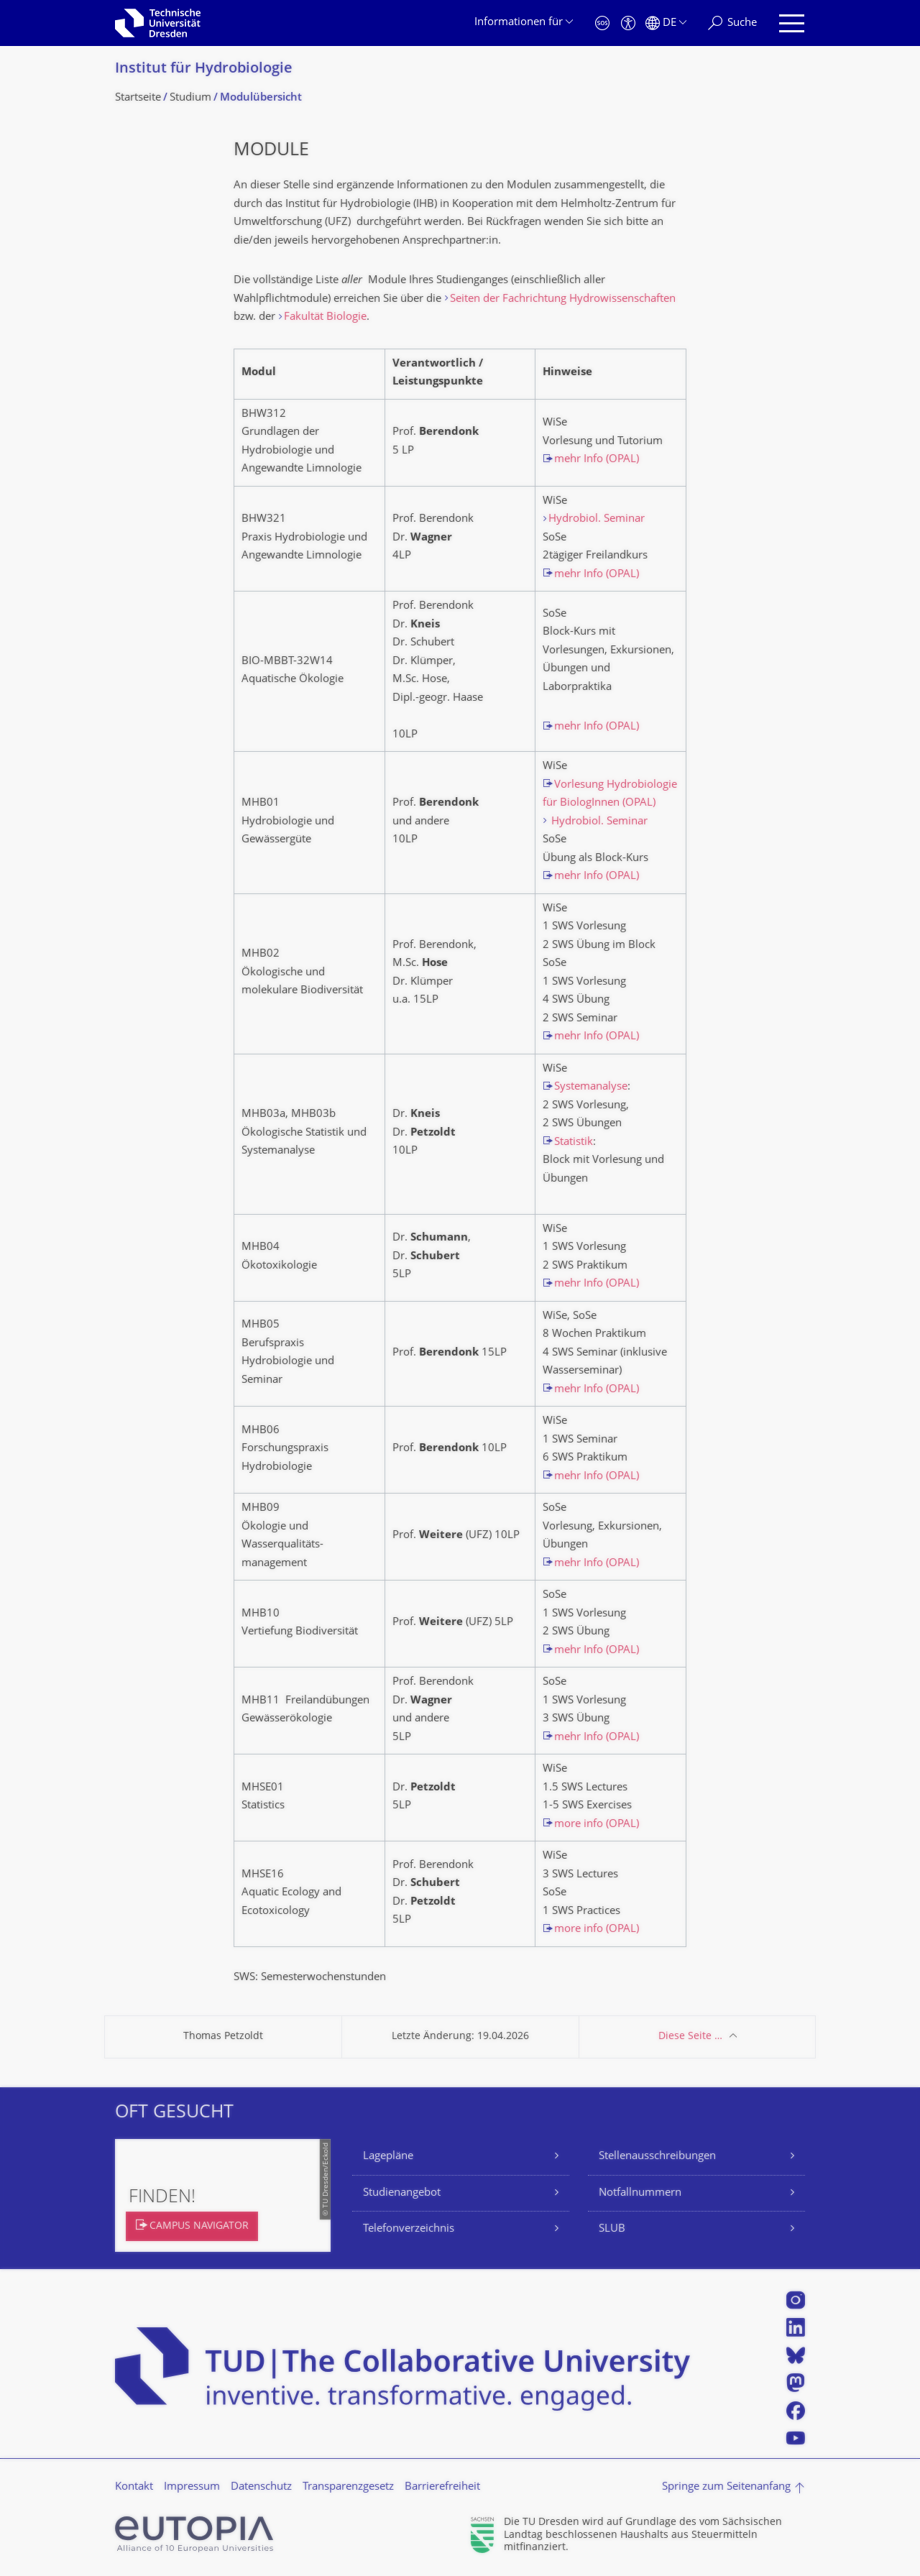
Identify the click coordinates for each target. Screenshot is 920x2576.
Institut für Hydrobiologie (204, 69)
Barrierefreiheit (442, 2487)
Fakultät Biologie (325, 317)
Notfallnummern (640, 2193)
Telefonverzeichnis (408, 2229)
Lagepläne (388, 2156)
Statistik (573, 1142)
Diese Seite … (690, 2036)
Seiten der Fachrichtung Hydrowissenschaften (563, 299)
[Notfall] (602, 23)
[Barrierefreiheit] (628, 23)
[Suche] (732, 23)
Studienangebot (402, 2193)
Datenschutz (261, 2487)
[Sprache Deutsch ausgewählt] (665, 23)
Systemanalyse (590, 1087)
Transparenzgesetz (348, 2487)
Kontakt (134, 2487)
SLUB (612, 2229)
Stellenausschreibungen (657, 2156)
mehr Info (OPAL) (596, 459)
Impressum (192, 2487)
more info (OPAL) (596, 1824)
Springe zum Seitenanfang (726, 2487)
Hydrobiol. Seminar (596, 519)
